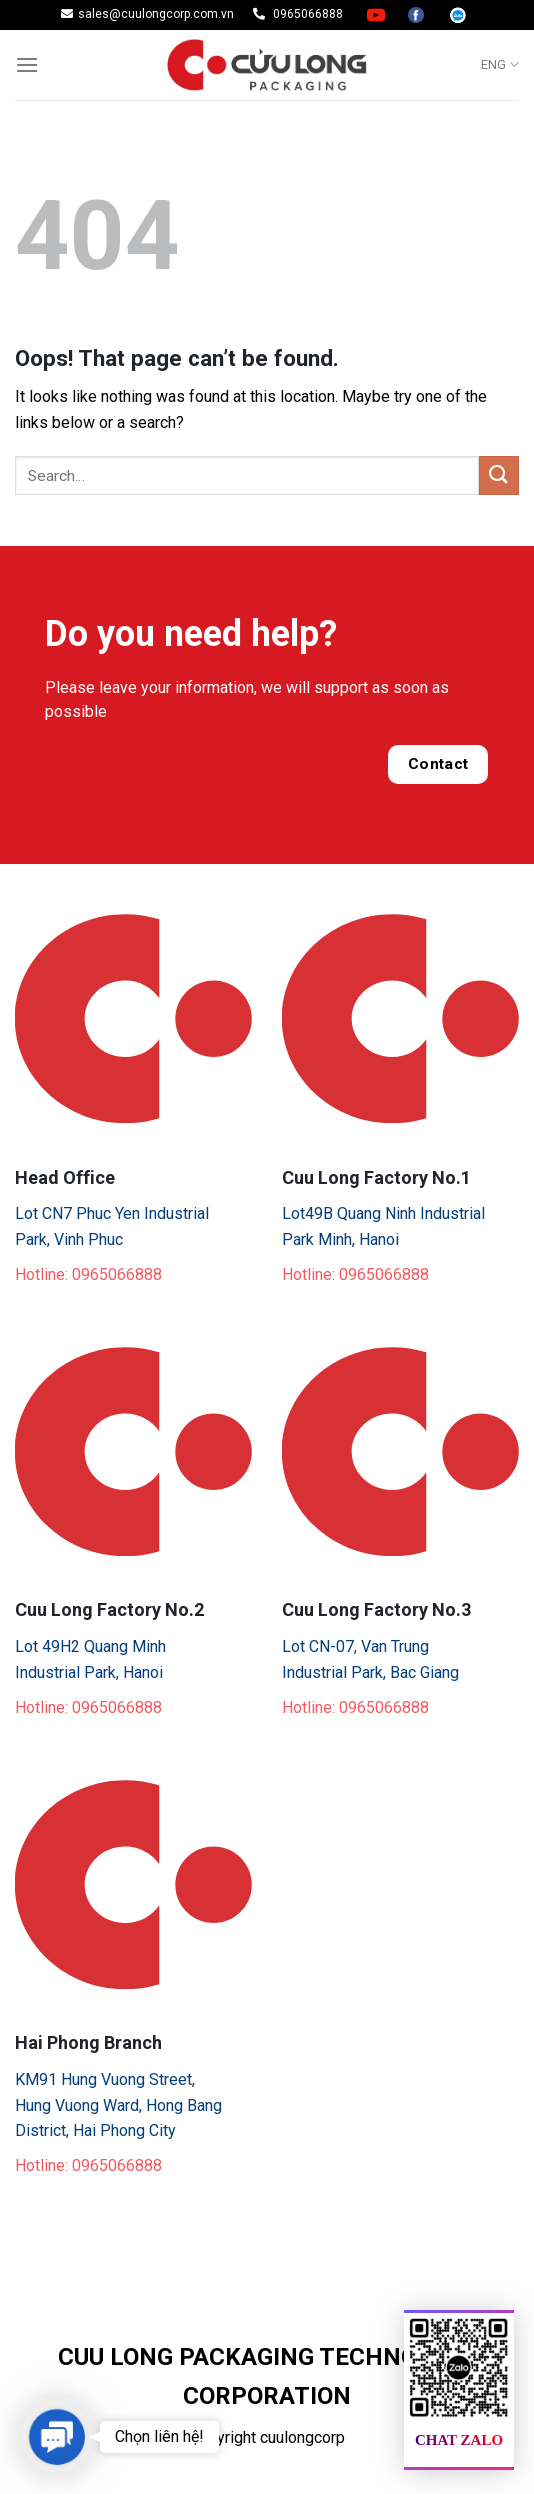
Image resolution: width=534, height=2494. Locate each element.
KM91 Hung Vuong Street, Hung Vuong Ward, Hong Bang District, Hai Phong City (118, 2105)
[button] (56, 2436)
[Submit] (499, 475)
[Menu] (27, 64)
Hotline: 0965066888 (88, 1274)
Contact (438, 764)
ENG (500, 64)
